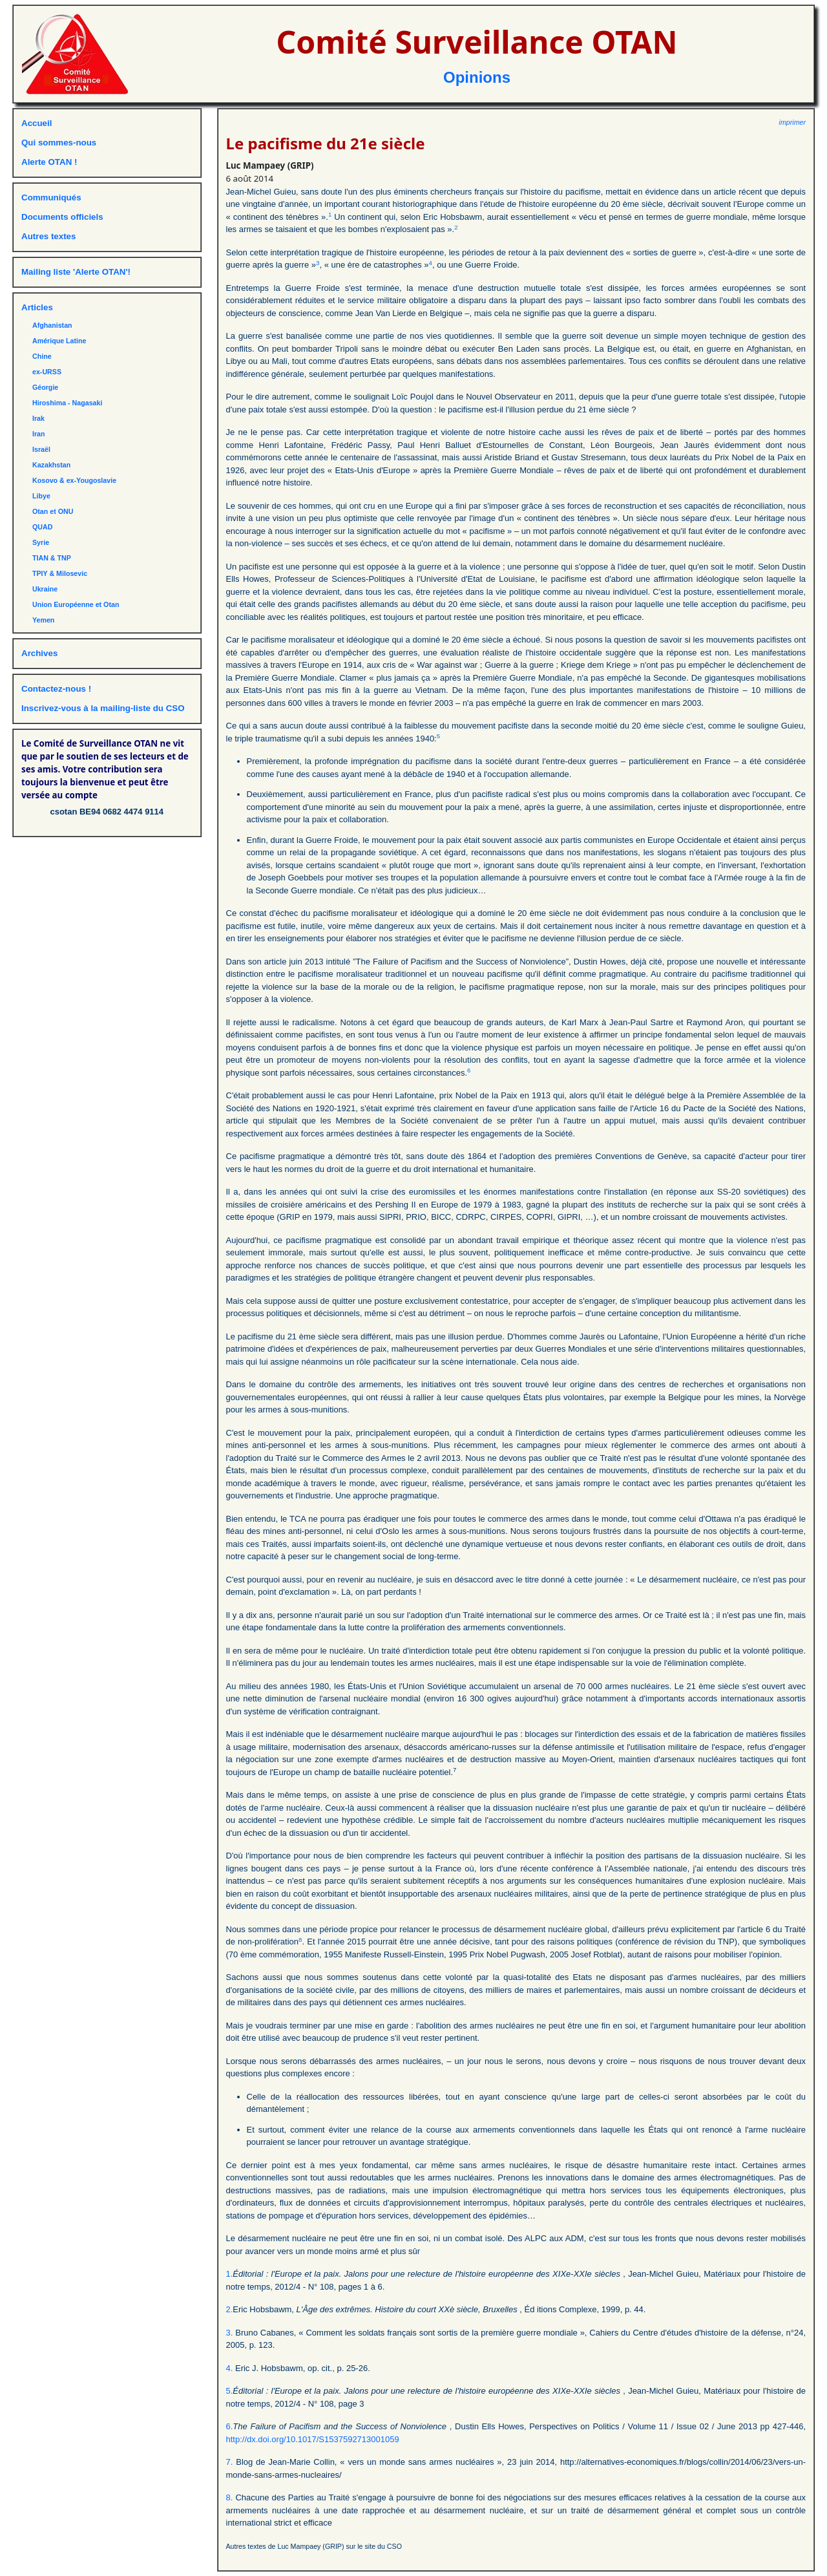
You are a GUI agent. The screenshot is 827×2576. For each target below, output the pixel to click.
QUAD (42, 527)
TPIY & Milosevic (59, 573)
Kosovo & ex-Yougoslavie (74, 480)
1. (229, 2274)
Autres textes (48, 236)
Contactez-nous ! (56, 689)
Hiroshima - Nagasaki (67, 403)
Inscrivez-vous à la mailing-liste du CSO (103, 708)
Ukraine (45, 589)
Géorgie (45, 387)
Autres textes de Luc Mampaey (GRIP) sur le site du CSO (314, 2546)
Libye (41, 496)
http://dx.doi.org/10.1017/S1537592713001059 (312, 2439)
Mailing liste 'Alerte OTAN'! (76, 272)
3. (229, 2332)
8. (229, 2497)
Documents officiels (62, 217)
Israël (41, 449)
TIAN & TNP (51, 558)
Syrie (40, 542)
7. (229, 2462)
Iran (38, 434)
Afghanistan (52, 325)
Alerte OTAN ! (49, 162)
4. (229, 2368)
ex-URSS (46, 372)
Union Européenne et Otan (75, 604)
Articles (37, 307)
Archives (39, 653)
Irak (38, 418)
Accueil (36, 123)
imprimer (792, 122)
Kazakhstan (51, 465)
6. (229, 2426)
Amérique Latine (59, 341)
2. (229, 2309)
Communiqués (51, 197)
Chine (42, 356)
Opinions (476, 77)
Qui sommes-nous (58, 142)
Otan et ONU (52, 511)
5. (229, 2391)
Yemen (43, 620)
